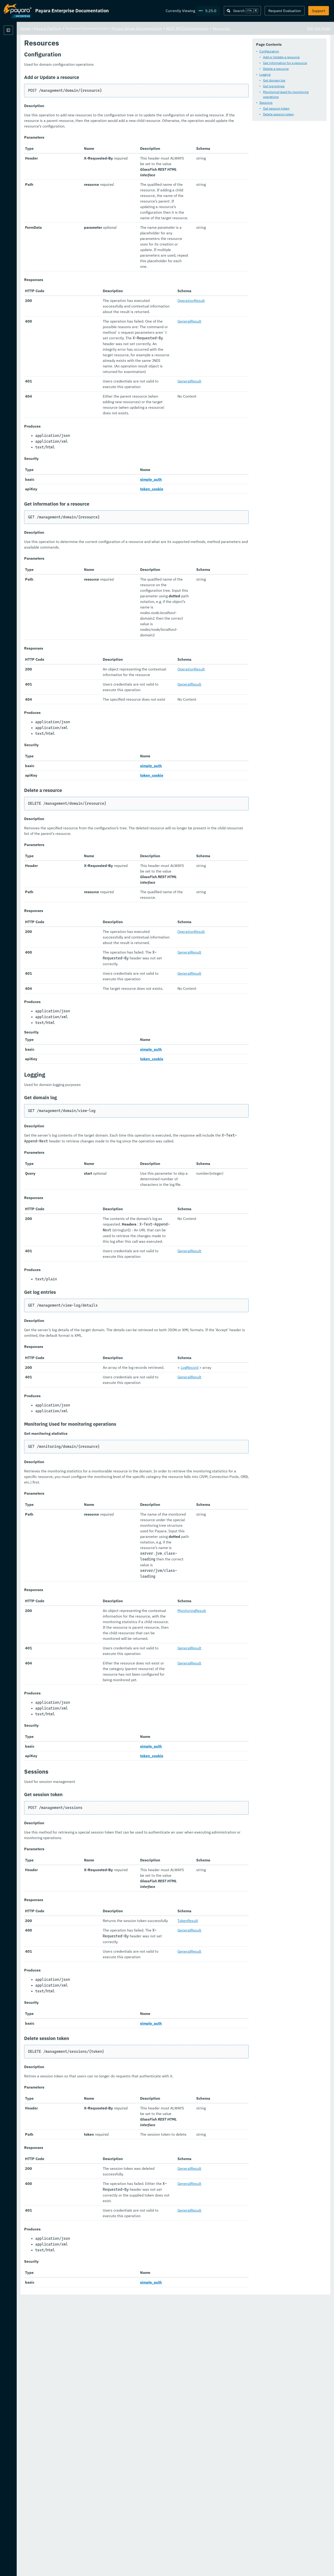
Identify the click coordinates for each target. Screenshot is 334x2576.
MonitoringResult (211, 1816)
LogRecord (209, 1545)
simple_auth (180, 563)
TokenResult (207, 2160)
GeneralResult (209, 365)
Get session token (276, 108)
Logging (264, 74)
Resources (279, 28)
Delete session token (278, 114)
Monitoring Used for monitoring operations (285, 94)
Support (318, 10)
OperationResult (210, 339)
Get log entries (274, 86)
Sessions (266, 102)
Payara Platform (17, 46)
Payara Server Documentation (194, 28)
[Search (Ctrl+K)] (242, 10)
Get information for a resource (285, 63)
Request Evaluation (284, 10)
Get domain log (274, 80)
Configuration (269, 51)
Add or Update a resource (281, 57)
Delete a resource (276, 68)
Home (83, 28)
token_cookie (180, 572)
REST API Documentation (245, 28)
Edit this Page (318, 28)
